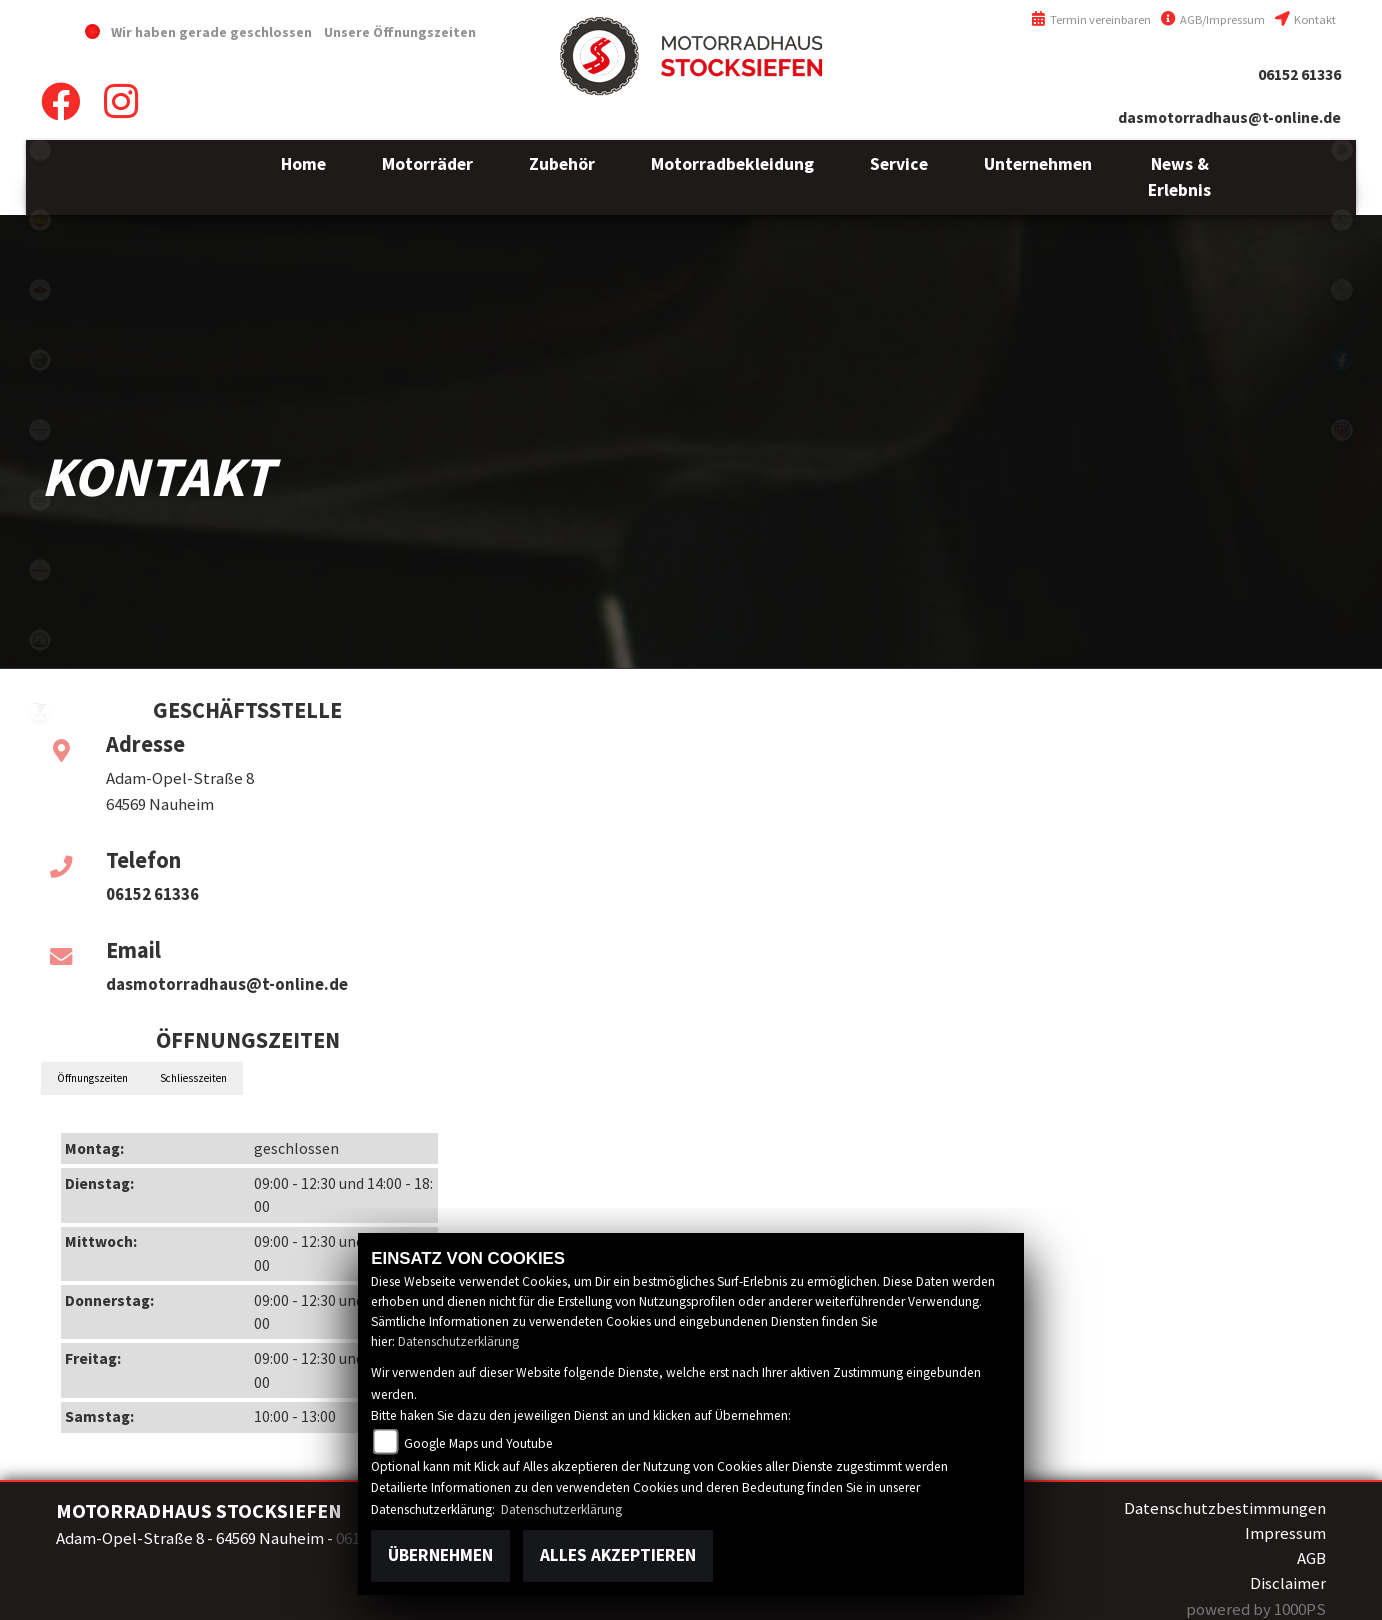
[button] (427, 177)
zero (40, 640)
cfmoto (40, 500)
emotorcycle (40, 150)
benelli (40, 360)
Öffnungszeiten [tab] (92, 1078)
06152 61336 (1299, 74)
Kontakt (1305, 19)
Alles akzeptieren (618, 1555)
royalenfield (40, 220)
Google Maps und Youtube (478, 1443)
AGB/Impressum (1213, 19)
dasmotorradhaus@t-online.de (1229, 117)
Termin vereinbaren (1091, 19)
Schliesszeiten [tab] (193, 1078)
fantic (40, 570)
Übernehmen (440, 1555)
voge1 (40, 710)
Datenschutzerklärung (458, 1341)
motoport (40, 290)
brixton (40, 430)
